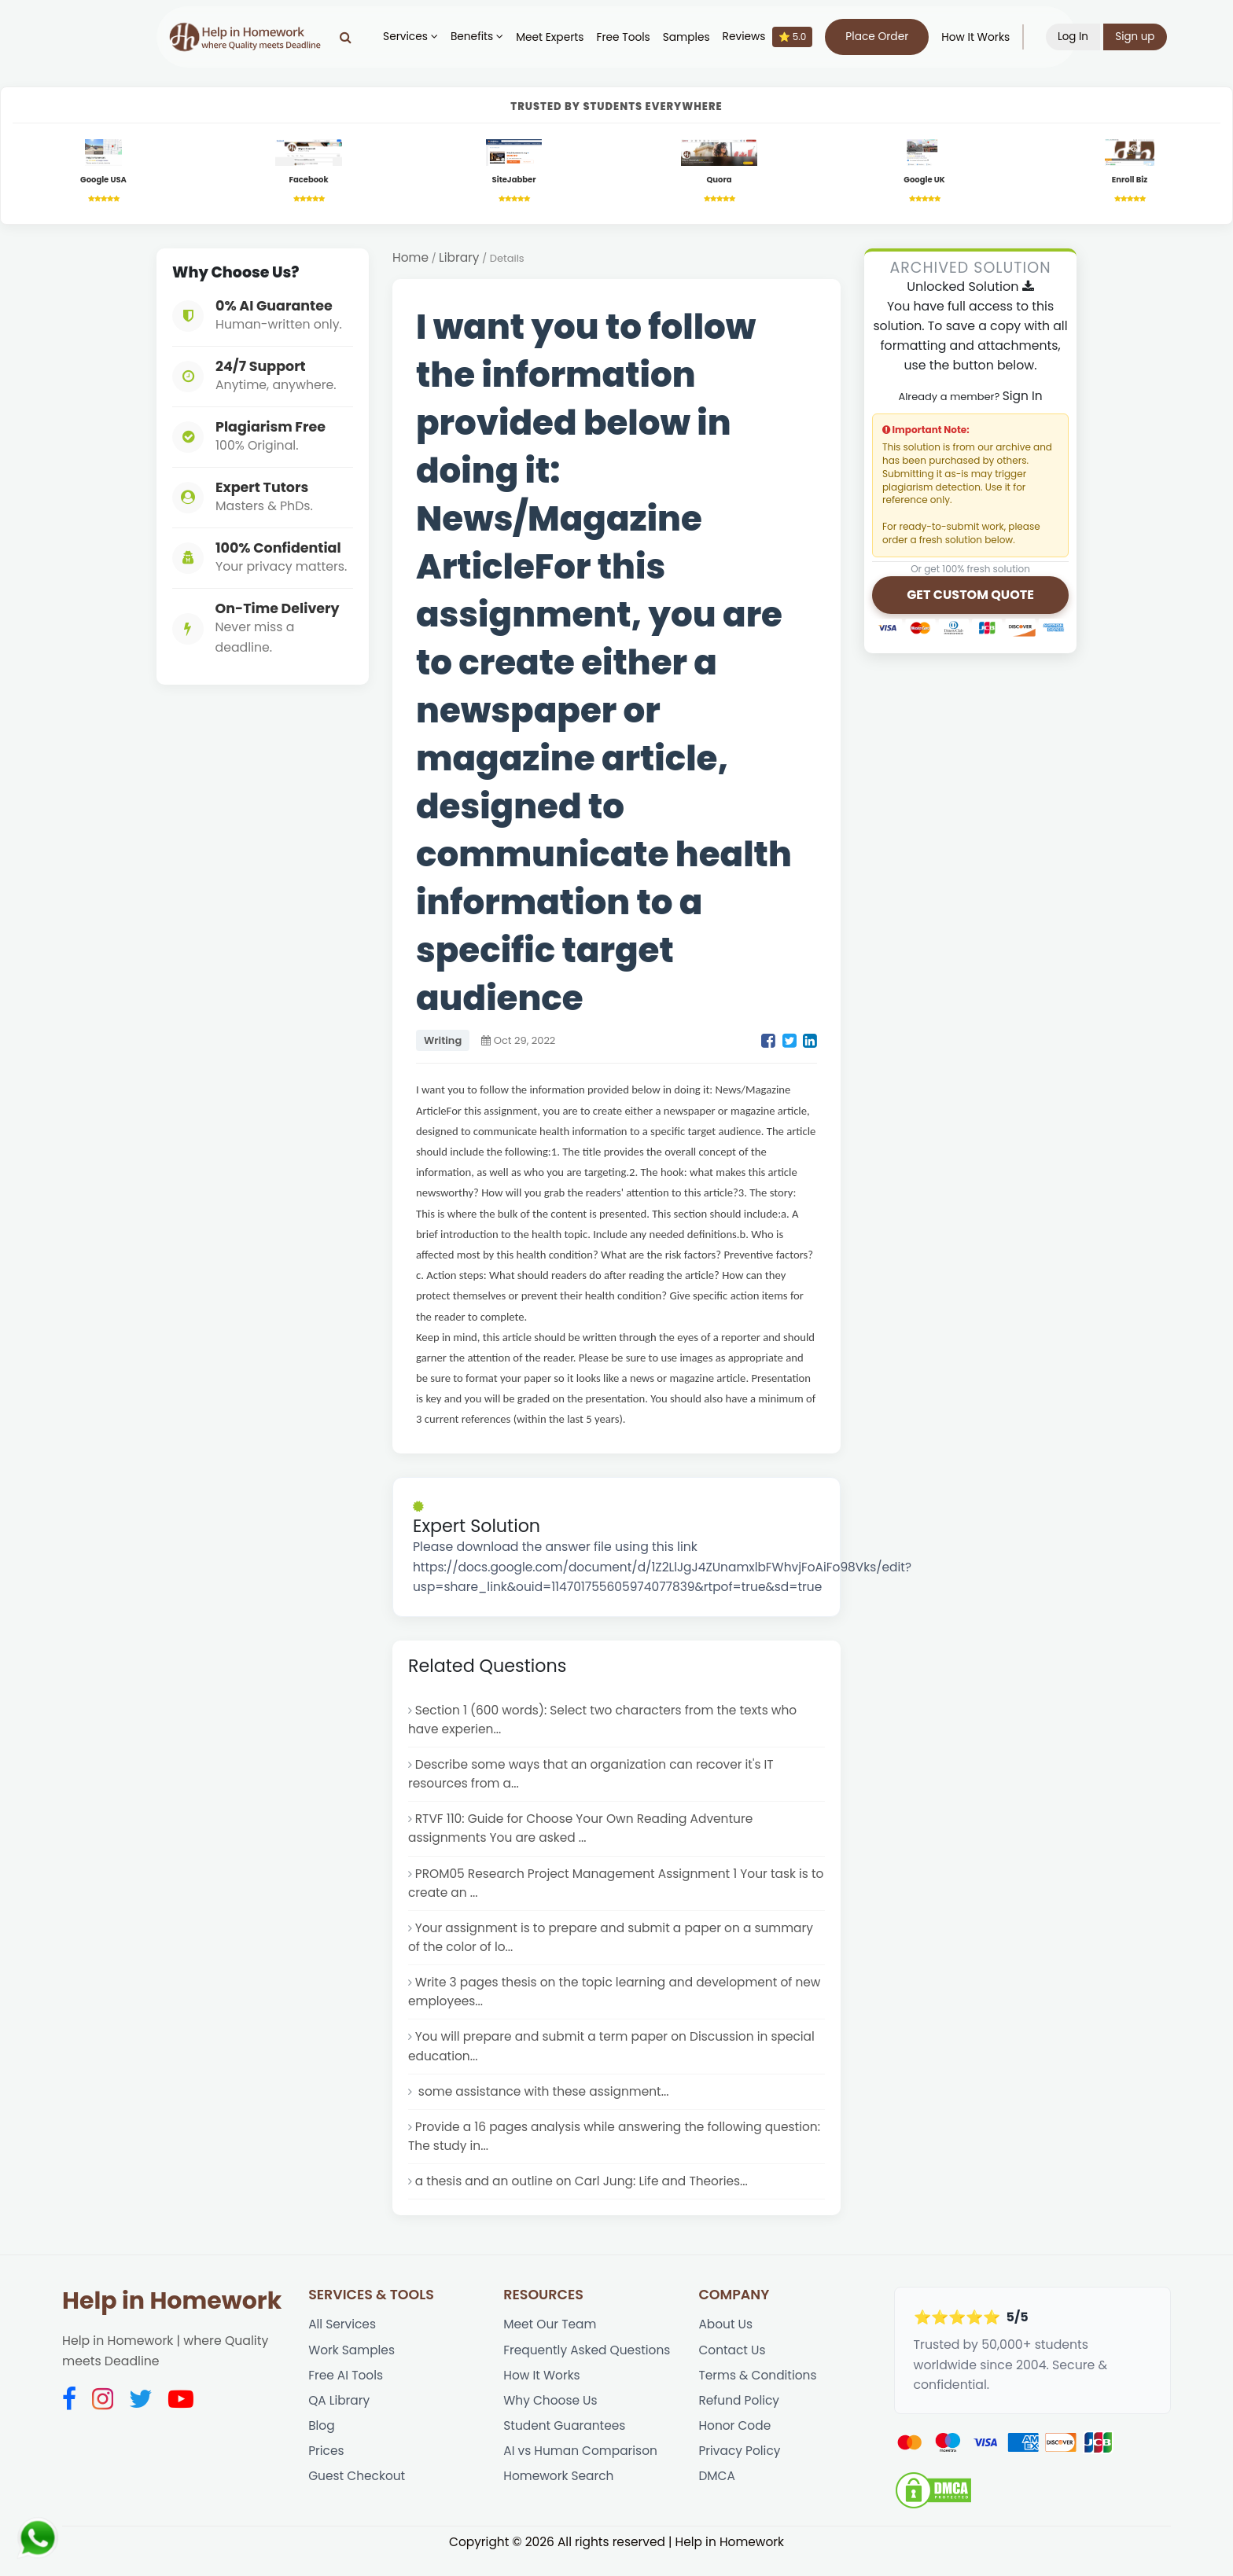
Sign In (1022, 398)
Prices (326, 2473)
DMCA (716, 2499)
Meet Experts (555, 37)
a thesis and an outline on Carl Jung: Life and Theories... (585, 2198)
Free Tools (628, 37)
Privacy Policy (740, 2473)
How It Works (981, 37)
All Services (342, 2342)
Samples (692, 37)
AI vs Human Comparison (582, 2473)
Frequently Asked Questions (588, 2368)
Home (410, 260)
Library (460, 260)
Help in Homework (172, 2318)
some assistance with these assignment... (545, 2105)
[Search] (351, 37)
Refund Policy (739, 2421)
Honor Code (735, 2447)
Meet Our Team (550, 2342)
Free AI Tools (346, 2394)
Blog (321, 2447)
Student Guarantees (565, 2447)
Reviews (773, 37)
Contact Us (732, 2368)
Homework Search (559, 2499)
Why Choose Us (551, 2421)
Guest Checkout (357, 2499)
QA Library (339, 2421)
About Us (725, 2342)
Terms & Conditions (758, 2394)
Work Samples (352, 2368)
